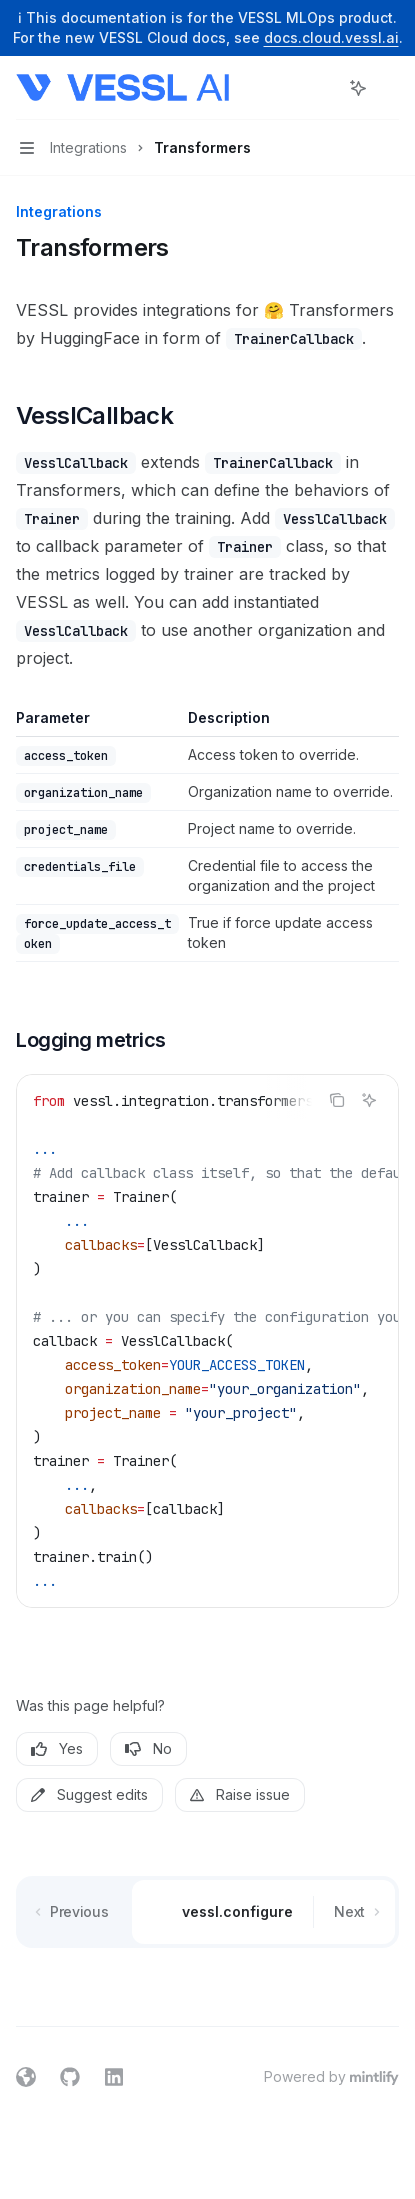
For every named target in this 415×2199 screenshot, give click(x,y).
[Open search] (321, 88)
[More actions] (389, 88)
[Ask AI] (369, 1100)
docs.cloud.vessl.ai (331, 37)
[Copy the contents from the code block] (337, 1100)
